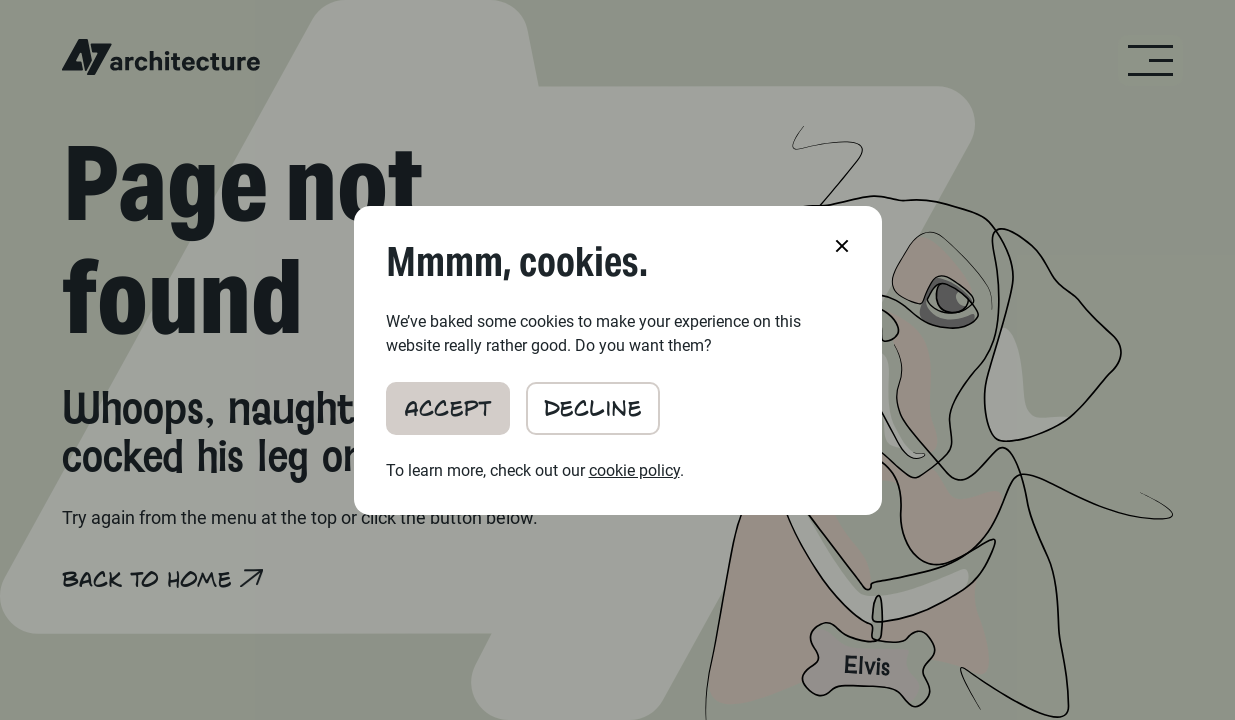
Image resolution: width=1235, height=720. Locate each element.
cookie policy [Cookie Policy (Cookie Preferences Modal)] (634, 470)
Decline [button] (593, 406)
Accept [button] (448, 406)
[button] (842, 246)
